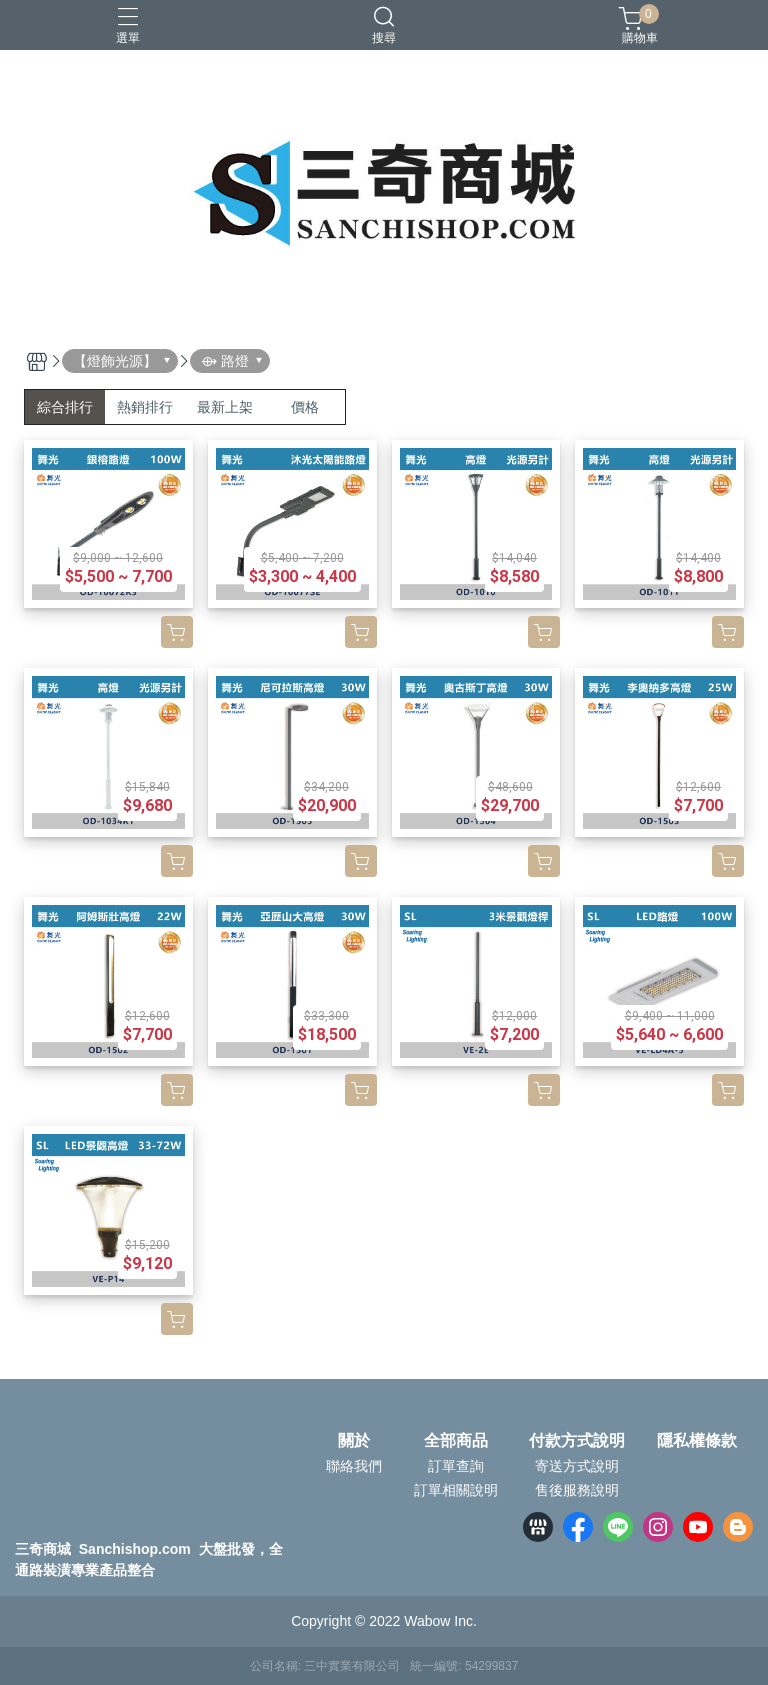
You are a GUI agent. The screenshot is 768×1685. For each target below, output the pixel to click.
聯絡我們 (354, 1466)
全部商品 (456, 1441)
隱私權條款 (697, 1441)
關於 (354, 1441)
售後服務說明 (577, 1490)
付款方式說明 (577, 1441)
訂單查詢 (456, 1466)
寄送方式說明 (577, 1466)
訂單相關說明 (456, 1490)
